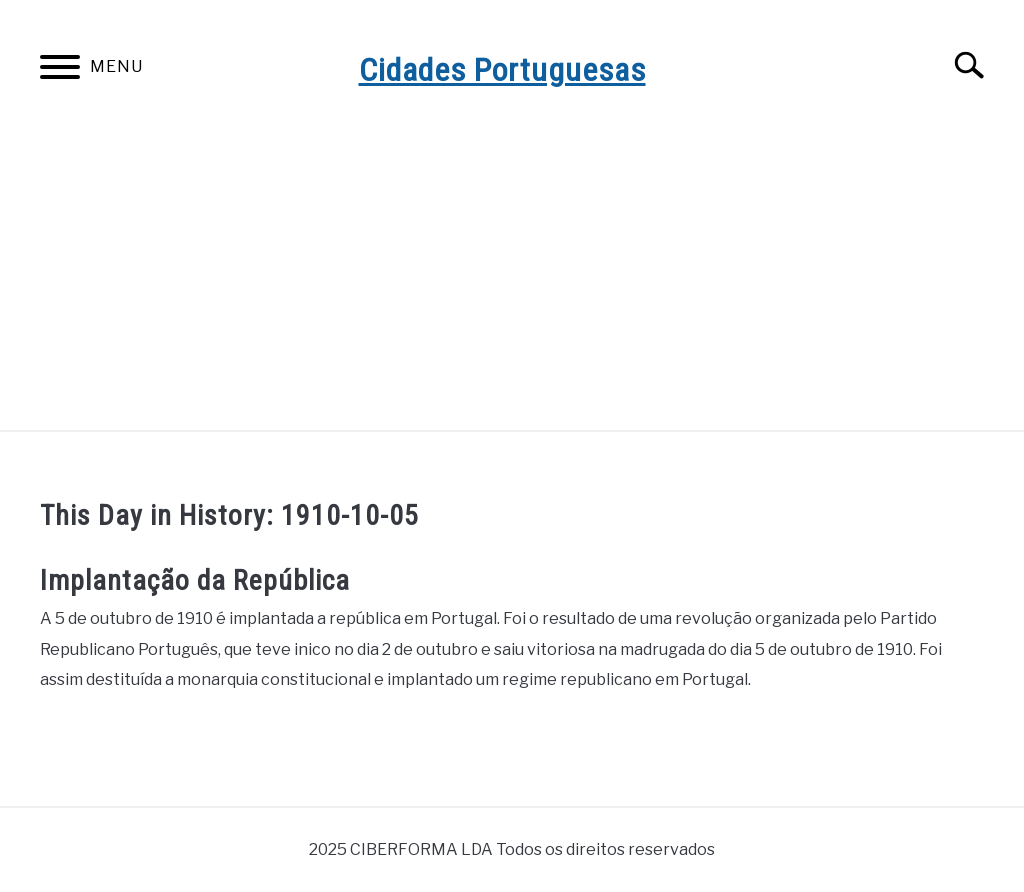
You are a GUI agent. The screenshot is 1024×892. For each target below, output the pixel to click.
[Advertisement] (512, 280)
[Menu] (60, 70)
